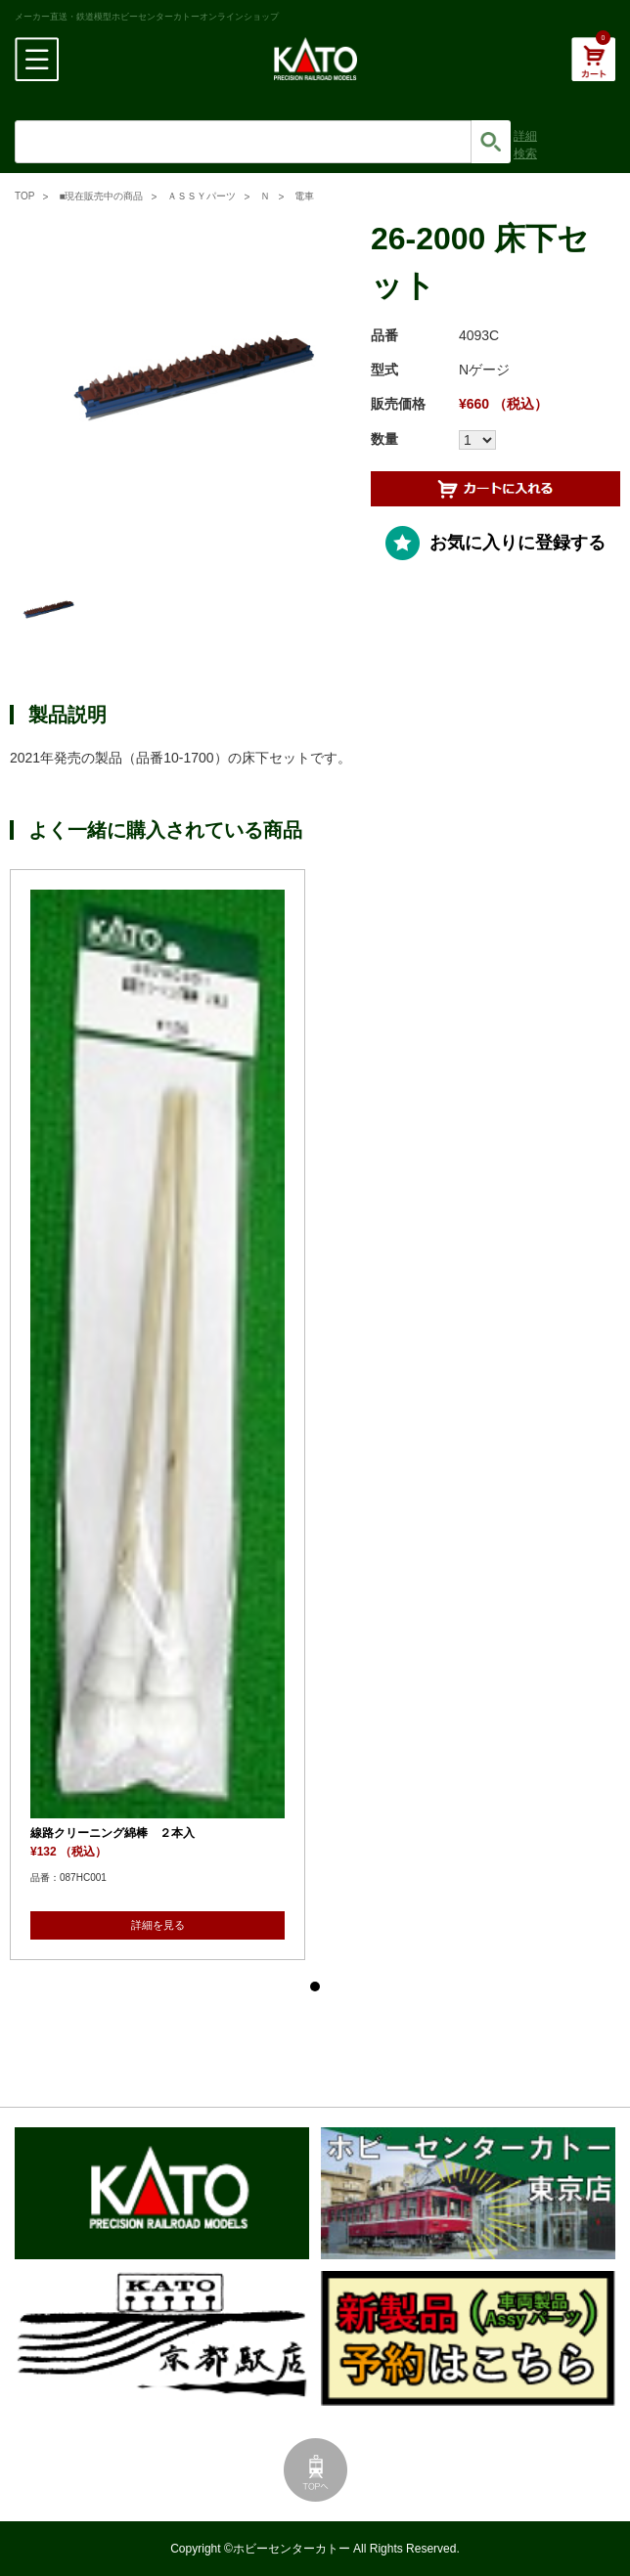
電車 (304, 196)
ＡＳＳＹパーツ (201, 196)
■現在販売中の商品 (101, 196)
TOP (24, 196)
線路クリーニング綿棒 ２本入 (112, 1833)
